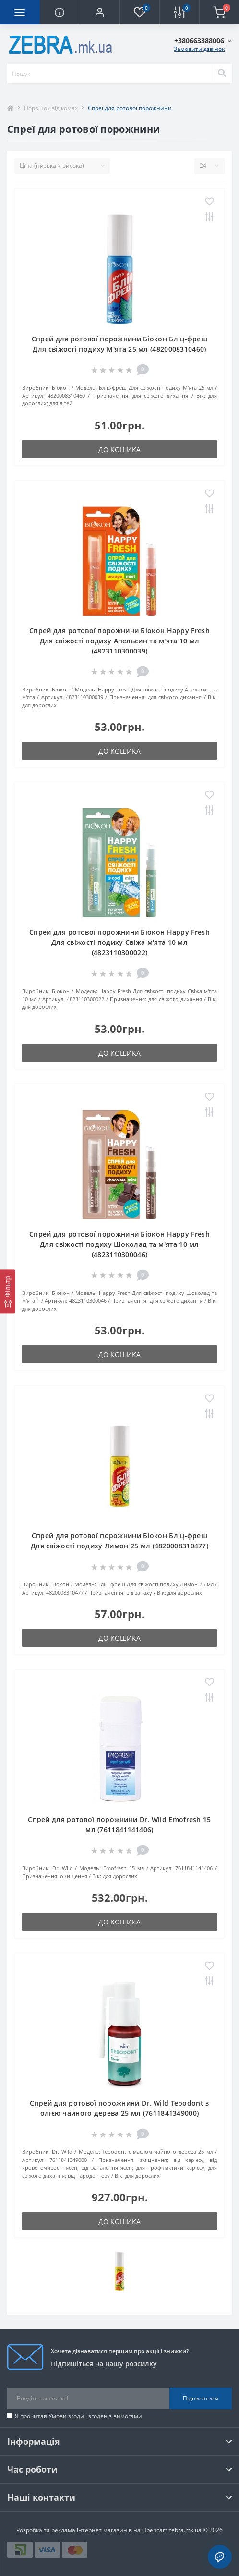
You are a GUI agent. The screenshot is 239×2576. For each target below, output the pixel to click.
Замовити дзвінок (199, 49)
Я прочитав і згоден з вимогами (78, 2416)
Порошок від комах (51, 108)
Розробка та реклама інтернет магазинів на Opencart (91, 2530)
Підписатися (200, 2398)
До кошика (119, 449)
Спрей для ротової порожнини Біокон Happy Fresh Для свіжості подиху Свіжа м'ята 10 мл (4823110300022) (119, 942)
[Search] (222, 73)
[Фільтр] (7, 1291)
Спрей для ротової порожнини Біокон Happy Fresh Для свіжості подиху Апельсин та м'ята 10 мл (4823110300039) (119, 640)
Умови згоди (66, 2416)
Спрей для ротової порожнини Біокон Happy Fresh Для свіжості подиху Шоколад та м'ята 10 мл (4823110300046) (119, 1244)
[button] (100, 12)
